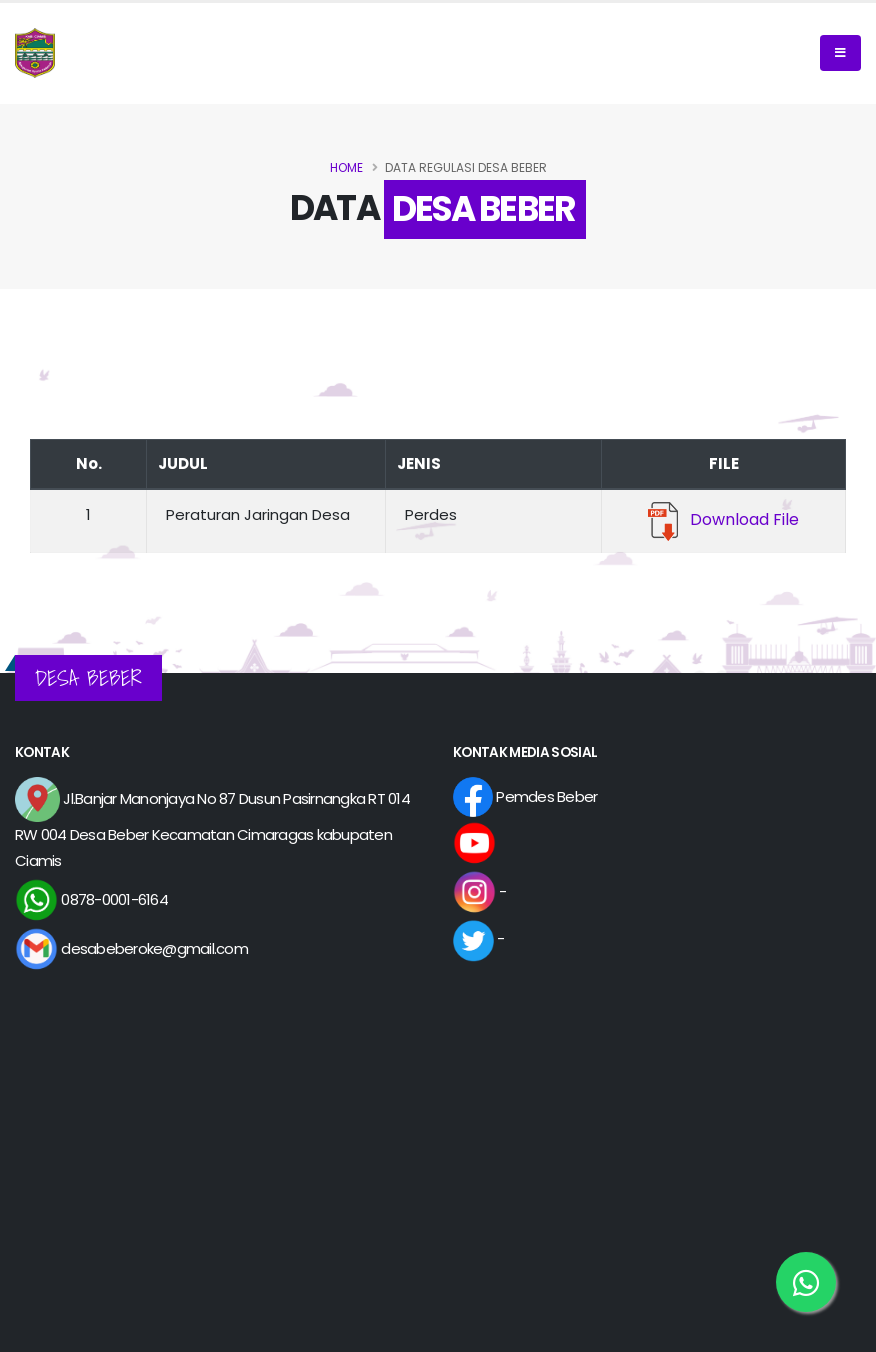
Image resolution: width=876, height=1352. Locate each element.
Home (346, 167)
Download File (723, 519)
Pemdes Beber (525, 796)
